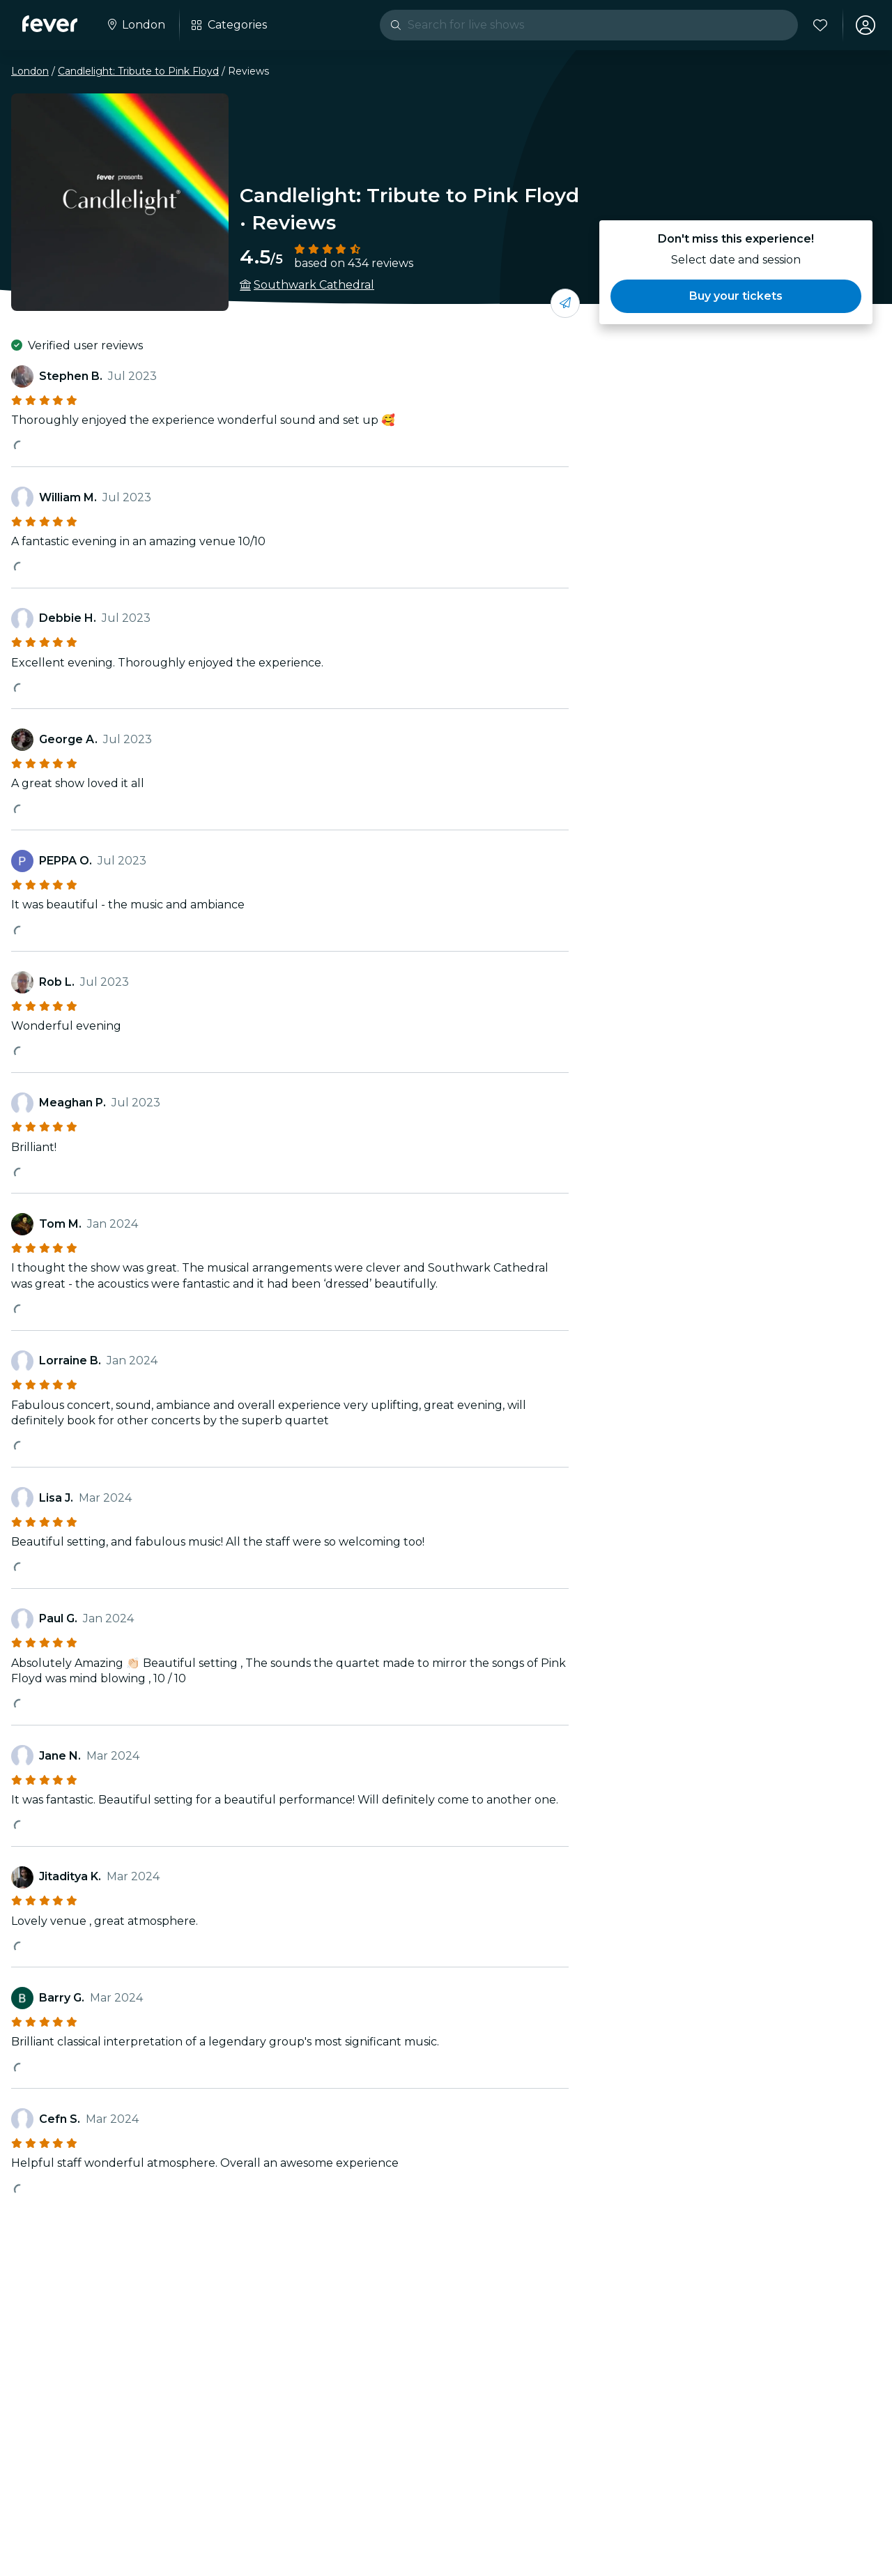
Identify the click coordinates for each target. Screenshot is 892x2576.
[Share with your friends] (565, 303)
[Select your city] (135, 25)
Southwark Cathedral (314, 284)
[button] (735, 296)
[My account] (865, 25)
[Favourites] (820, 25)
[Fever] (49, 23)
